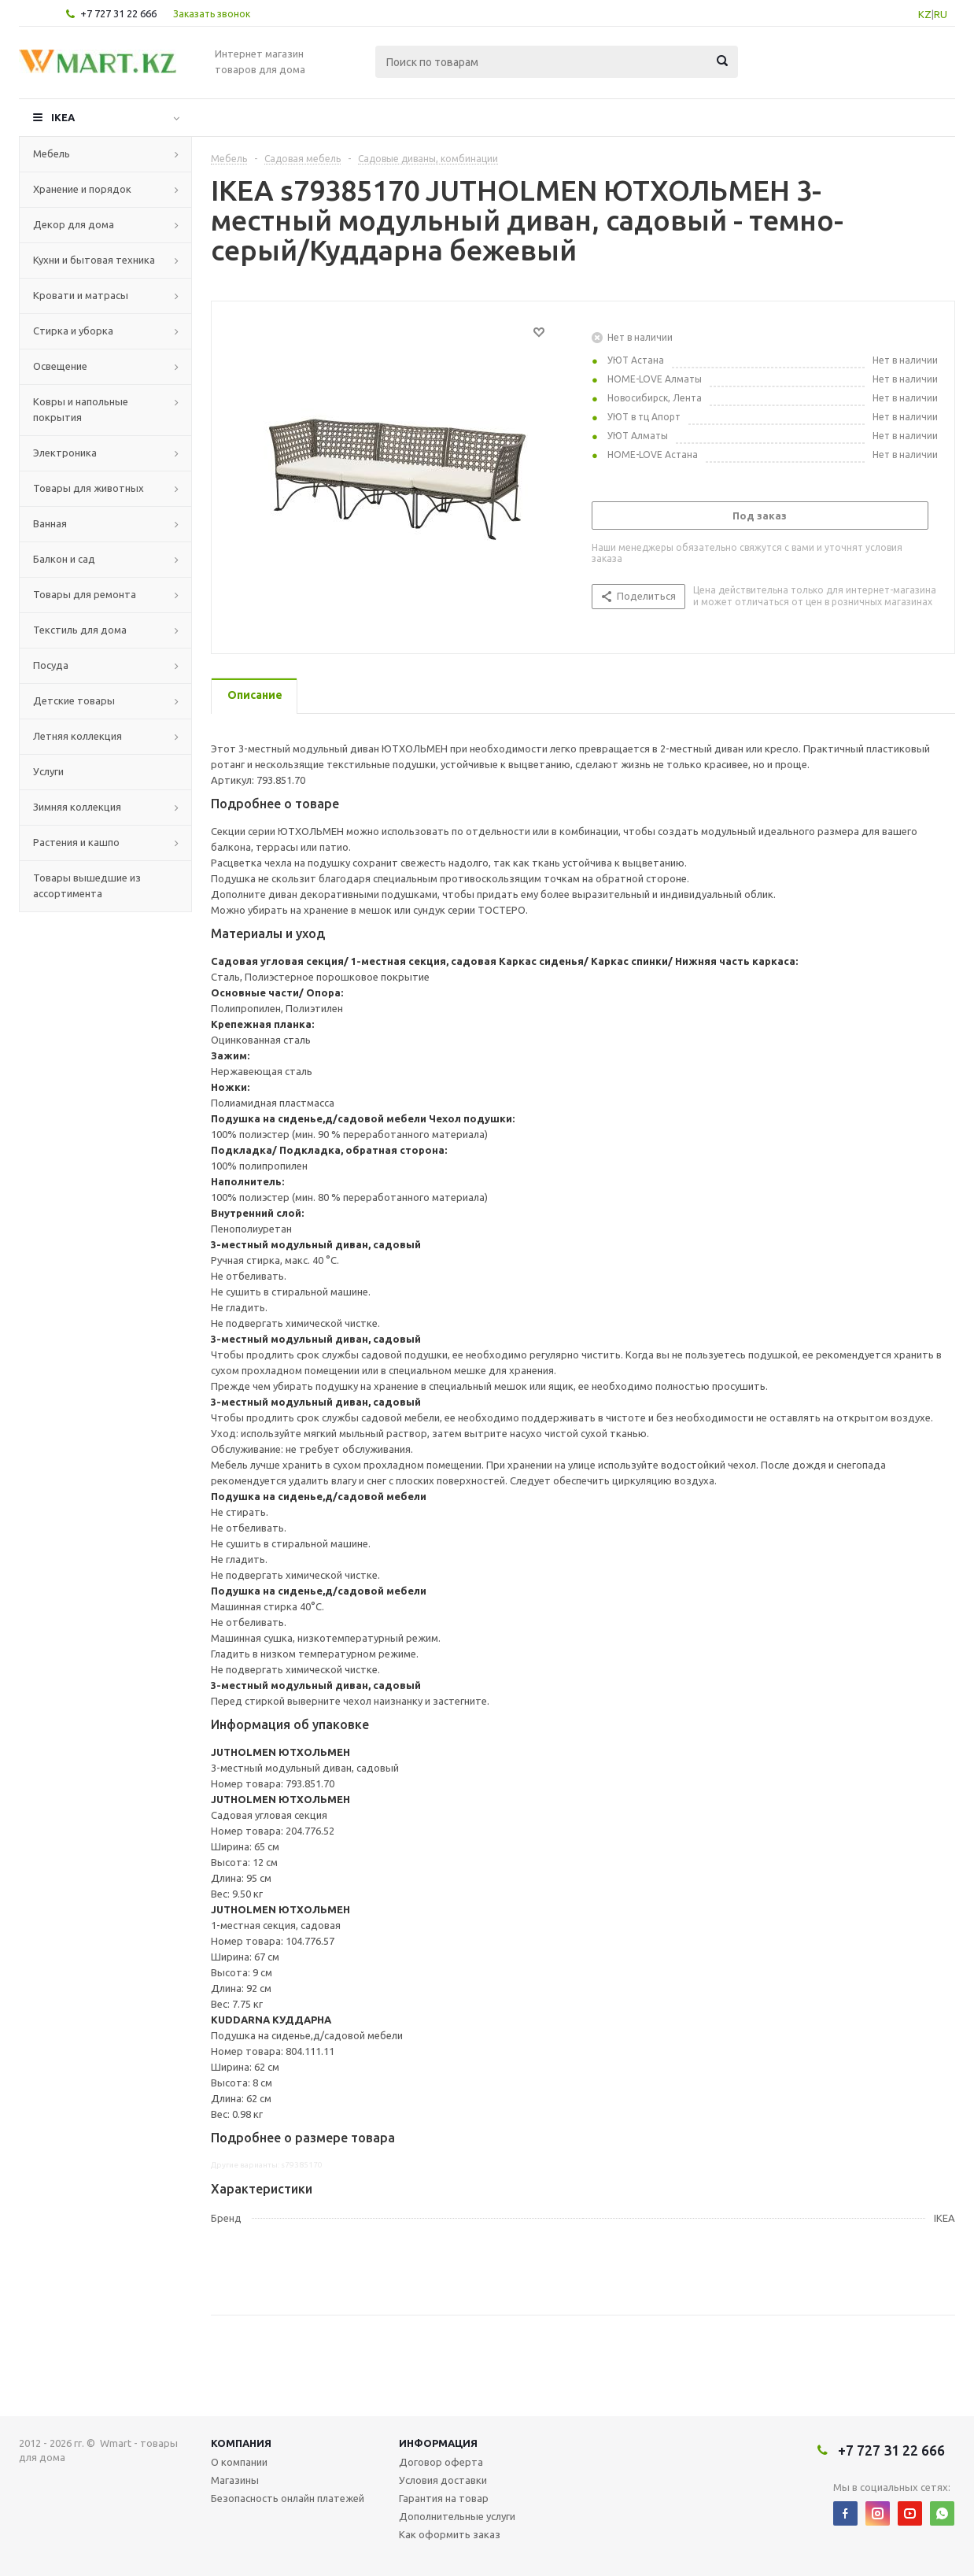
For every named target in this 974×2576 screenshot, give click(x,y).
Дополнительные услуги (457, 2516)
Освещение (60, 365)
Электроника (65, 452)
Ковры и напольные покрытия (80, 409)
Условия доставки (443, 2479)
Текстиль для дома (80, 629)
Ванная (50, 523)
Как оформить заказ (449, 2534)
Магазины (235, 2479)
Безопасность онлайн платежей (287, 2498)
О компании (239, 2461)
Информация (438, 2442)
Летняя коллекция (77, 735)
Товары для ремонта (84, 594)
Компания (241, 2442)
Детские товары (74, 700)
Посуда (50, 665)
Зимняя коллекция (77, 806)
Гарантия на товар (444, 2498)
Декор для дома (73, 224)
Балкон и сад (64, 558)
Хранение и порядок (82, 188)
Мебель (51, 153)
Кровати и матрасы (80, 295)
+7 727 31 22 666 (118, 13)
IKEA (63, 117)
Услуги (48, 771)
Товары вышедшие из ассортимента (87, 885)
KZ (925, 14)
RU (940, 14)
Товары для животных (88, 487)
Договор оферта (441, 2461)
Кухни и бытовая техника (94, 259)
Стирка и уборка (73, 330)
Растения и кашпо (76, 842)
